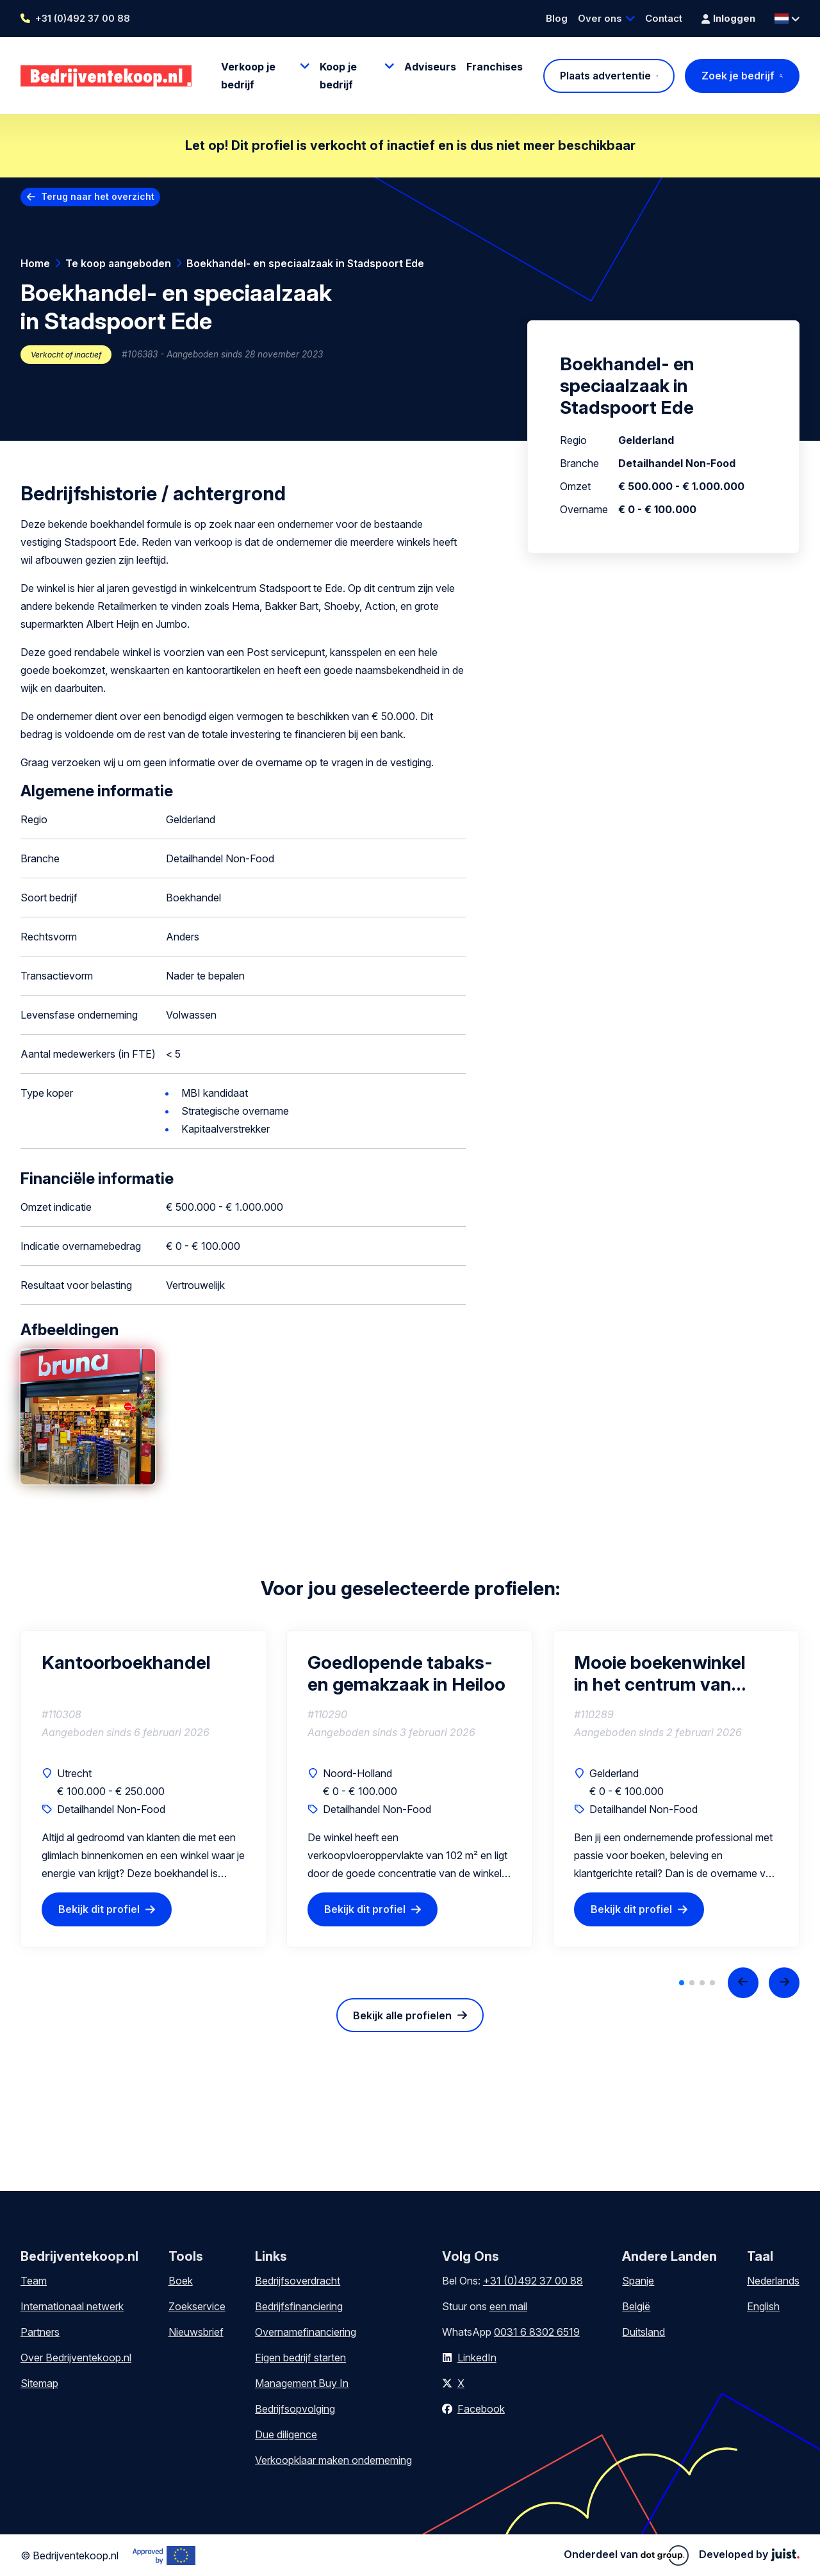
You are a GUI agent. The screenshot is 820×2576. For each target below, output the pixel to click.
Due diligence (286, 2434)
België (636, 2306)
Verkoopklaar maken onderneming (333, 2460)
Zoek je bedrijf (738, 75)
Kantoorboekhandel (126, 1662)
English (763, 2306)
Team (33, 2280)
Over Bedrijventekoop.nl (75, 2357)
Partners (40, 2332)
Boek (180, 2280)
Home (35, 263)
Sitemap (39, 2383)
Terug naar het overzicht (97, 196)
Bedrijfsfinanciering (299, 2306)
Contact (663, 18)
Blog (557, 18)
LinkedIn (476, 2357)
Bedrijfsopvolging (295, 2408)
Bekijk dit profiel (99, 1909)
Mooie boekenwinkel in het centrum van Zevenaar (660, 1673)
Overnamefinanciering (305, 2332)
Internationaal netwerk (72, 2306)
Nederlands (773, 2280)
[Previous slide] (743, 1982)
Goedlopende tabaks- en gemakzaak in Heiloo (406, 1673)
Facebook (481, 2408)
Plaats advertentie (605, 75)
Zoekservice (197, 2306)
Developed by (749, 2554)
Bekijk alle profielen (402, 2015)
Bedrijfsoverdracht (297, 2280)
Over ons (600, 18)
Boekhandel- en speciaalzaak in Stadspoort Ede (305, 263)
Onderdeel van (626, 2555)
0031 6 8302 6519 (537, 2332)
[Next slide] (784, 1982)
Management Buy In (301, 2383)
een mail (508, 2306)
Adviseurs (430, 66)
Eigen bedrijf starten (300, 2357)
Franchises (494, 66)
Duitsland (643, 2332)
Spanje (638, 2280)
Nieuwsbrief (196, 2332)
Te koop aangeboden (118, 263)
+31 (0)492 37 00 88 (82, 18)
